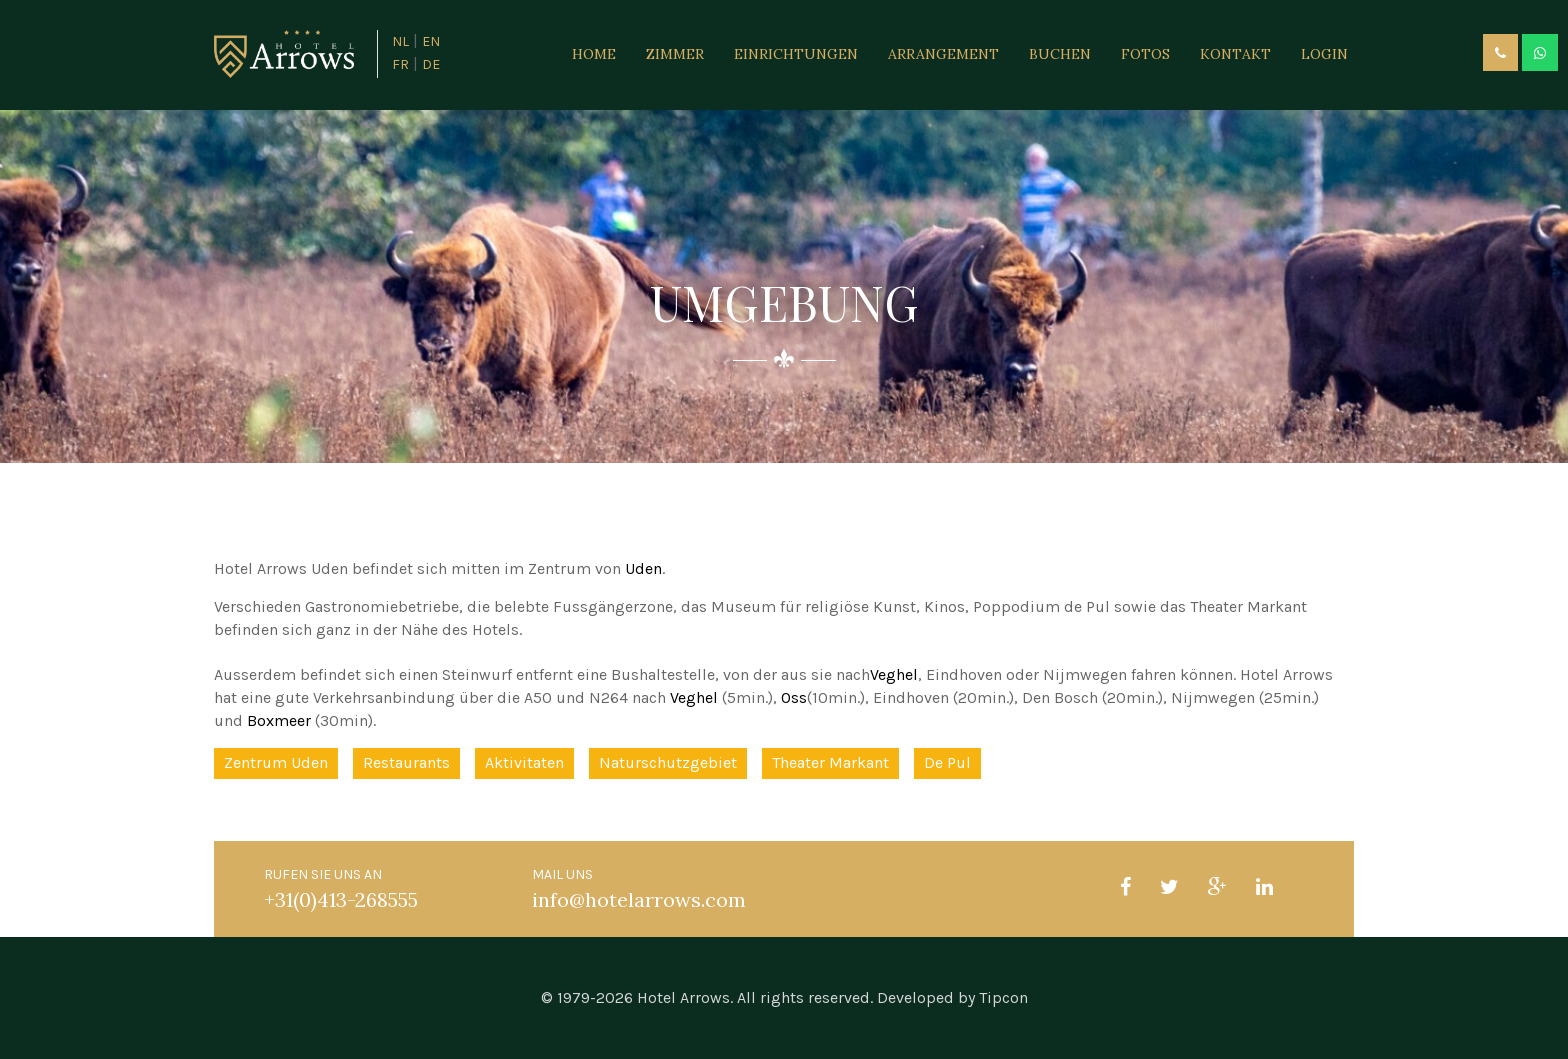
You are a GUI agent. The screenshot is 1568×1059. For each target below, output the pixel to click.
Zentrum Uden (276, 762)
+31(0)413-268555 (341, 899)
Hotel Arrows (683, 997)
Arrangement (943, 54)
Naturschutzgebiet (668, 762)
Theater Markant (830, 762)
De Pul (947, 762)
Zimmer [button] (675, 54)
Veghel (894, 674)
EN (431, 41)
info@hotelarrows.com (639, 899)
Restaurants (406, 762)
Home (594, 54)
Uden (643, 568)
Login (1324, 54)
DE (431, 64)
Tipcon (1003, 997)
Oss (794, 697)
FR (400, 64)
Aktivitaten (524, 762)
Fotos (1145, 54)
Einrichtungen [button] (796, 54)
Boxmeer (279, 720)
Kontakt (1235, 54)
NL (400, 41)
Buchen (1060, 54)
